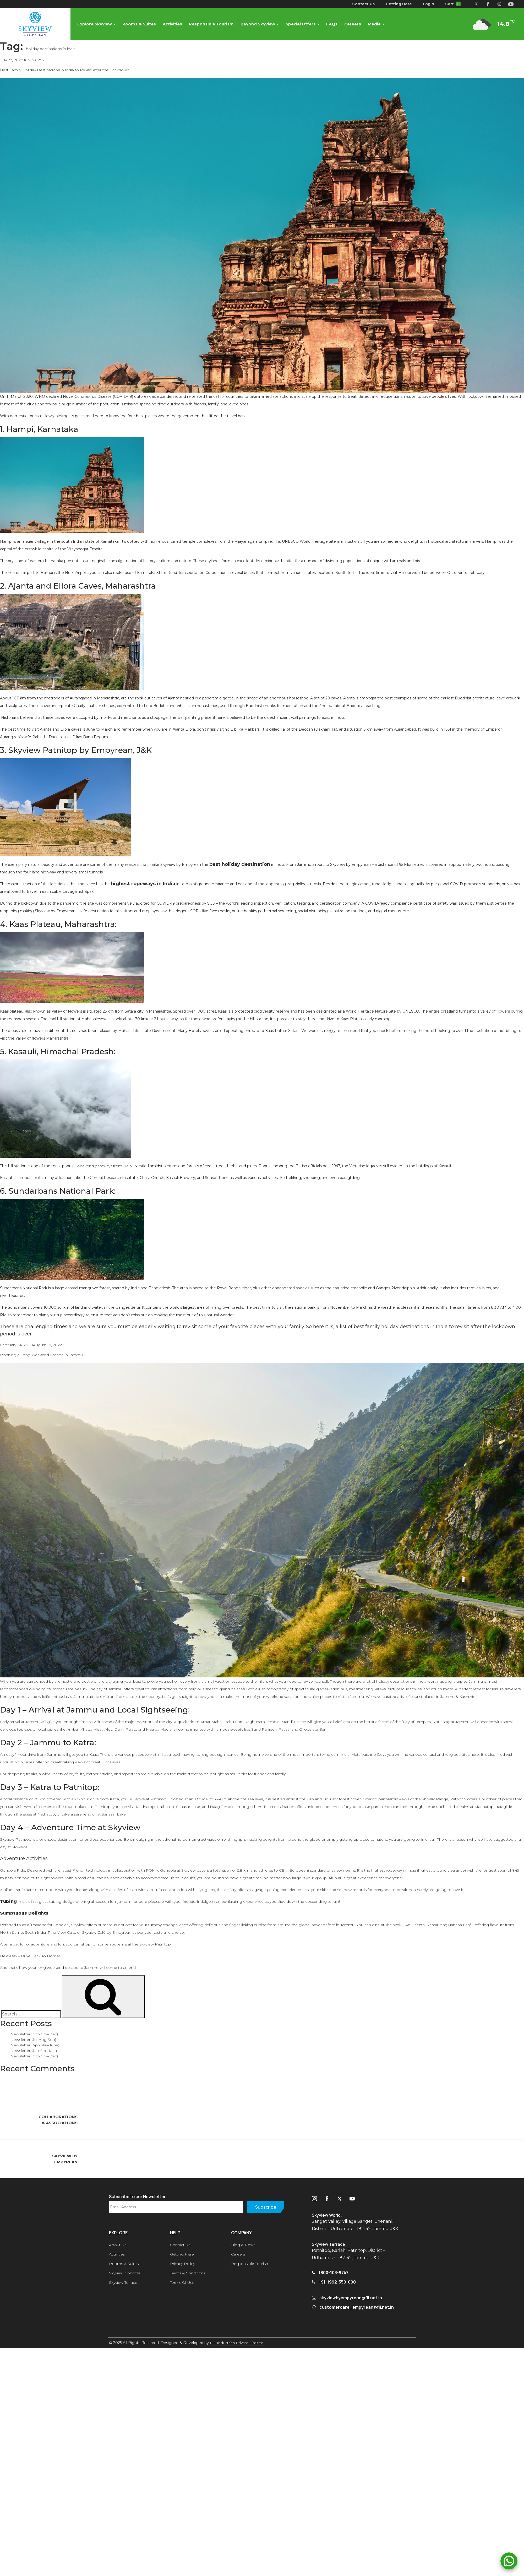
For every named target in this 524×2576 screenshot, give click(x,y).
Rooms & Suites (139, 24)
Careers (353, 24)
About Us (117, 2245)
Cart (452, 4)
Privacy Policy (182, 2263)
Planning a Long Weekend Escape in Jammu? (42, 1354)
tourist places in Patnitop (88, 1806)
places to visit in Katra (151, 1754)
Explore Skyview (95, 24)
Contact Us (363, 4)
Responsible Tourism (211, 24)
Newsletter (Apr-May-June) (34, 2045)
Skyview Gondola (124, 2273)
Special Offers (301, 24)
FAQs (332, 24)
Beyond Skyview (258, 24)
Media (374, 24)
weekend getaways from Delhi (105, 1166)
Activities (172, 24)
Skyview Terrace (123, 2282)
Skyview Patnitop (15, 1839)
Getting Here (398, 4)
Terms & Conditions (187, 2273)
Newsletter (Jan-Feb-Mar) (33, 2050)
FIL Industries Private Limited (236, 2342)
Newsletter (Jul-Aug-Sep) (33, 2039)
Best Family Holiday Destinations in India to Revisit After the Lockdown (64, 70)
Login (428, 4)
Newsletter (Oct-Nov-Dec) (34, 2034)
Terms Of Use (182, 2282)
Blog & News (243, 2245)
